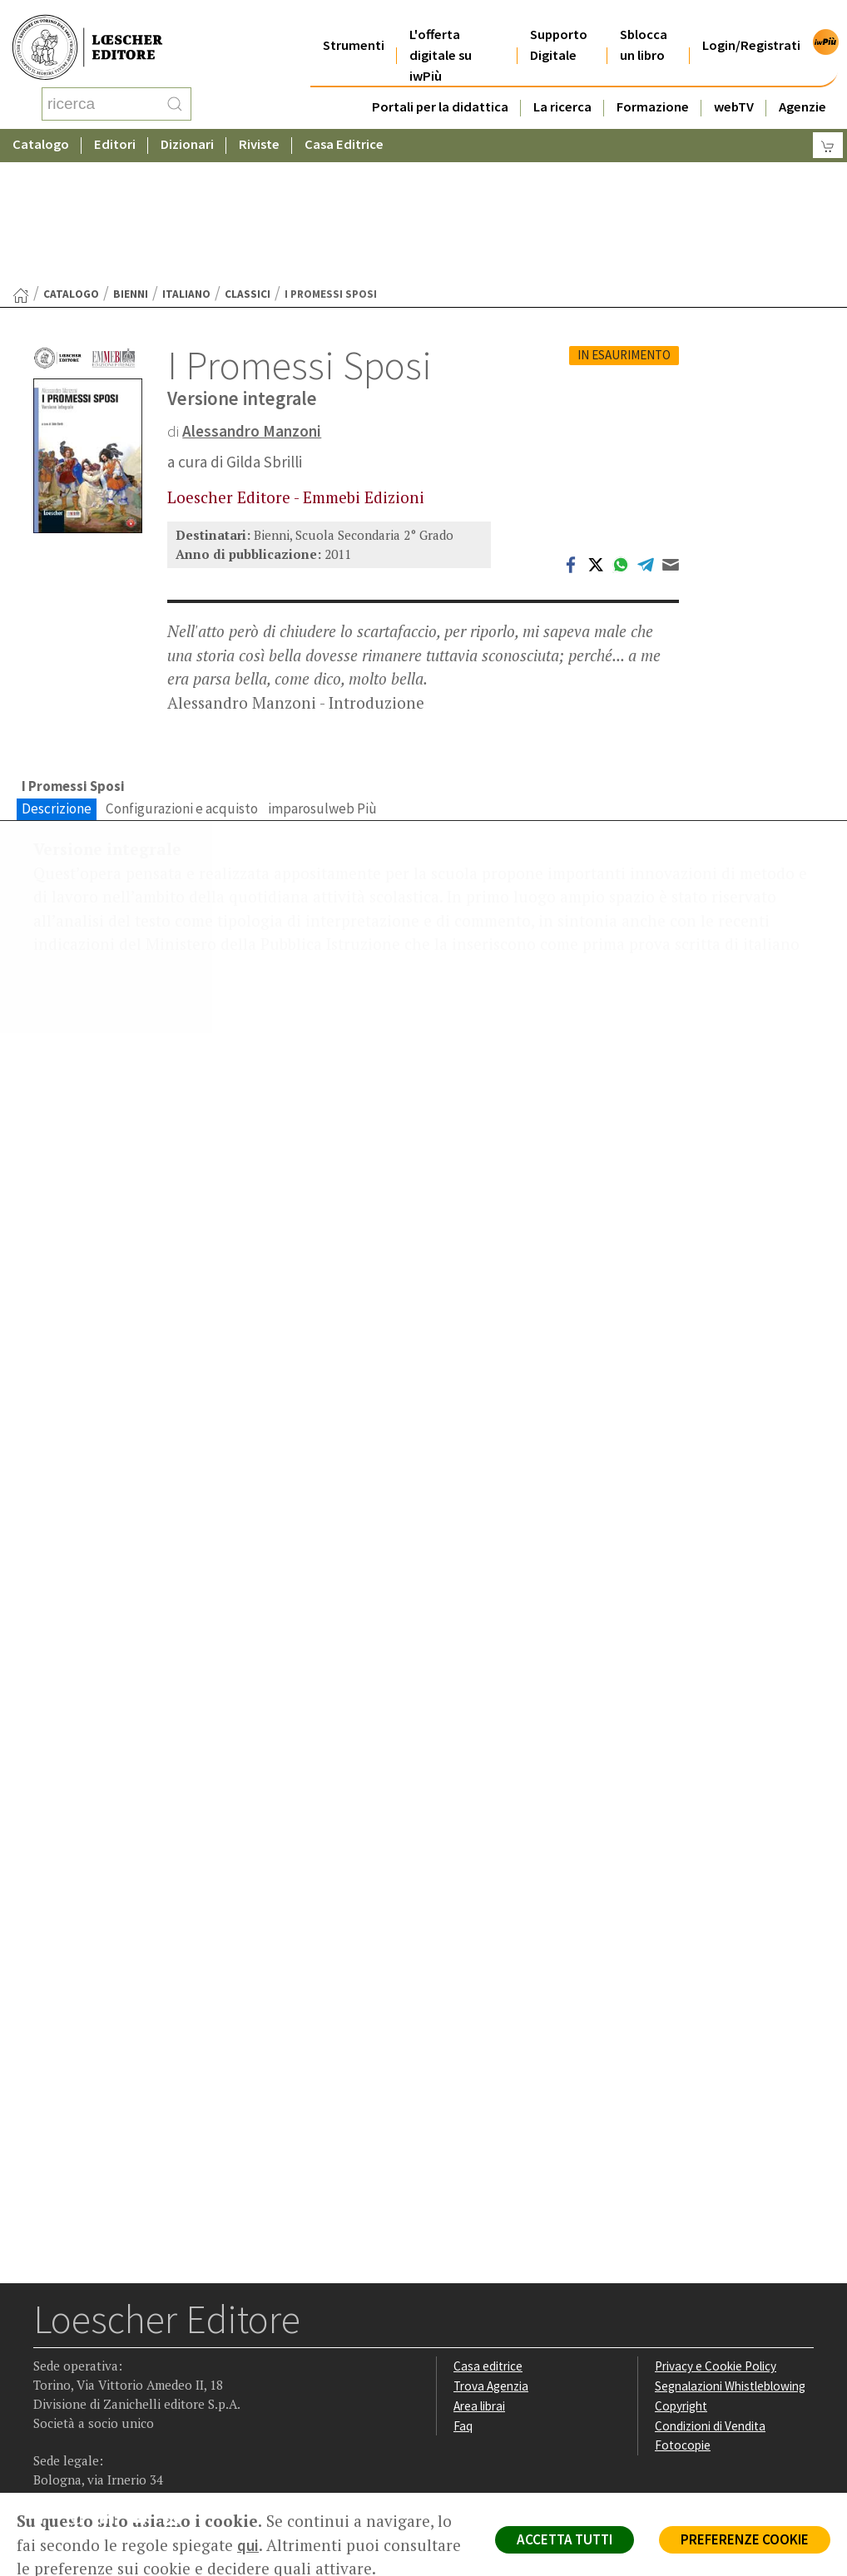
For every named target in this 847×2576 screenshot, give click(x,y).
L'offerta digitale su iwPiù (440, 34)
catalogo (71, 161)
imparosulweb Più (322, 675)
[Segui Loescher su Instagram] (80, 2388)
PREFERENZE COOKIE (744, 2539)
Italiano (186, 161)
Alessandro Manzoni (251, 298)
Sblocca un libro (643, 24)
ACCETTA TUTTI (564, 2539)
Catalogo (40, 128)
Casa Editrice (344, 128)
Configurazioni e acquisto (182, 675)
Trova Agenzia (490, 2253)
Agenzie (802, 86)
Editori (115, 128)
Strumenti (353, 24)
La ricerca (562, 86)
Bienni (130, 161)
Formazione (653, 86)
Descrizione (57, 675)
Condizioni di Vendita (710, 2293)
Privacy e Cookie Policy (715, 2233)
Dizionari (187, 128)
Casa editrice (488, 2233)
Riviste (259, 128)
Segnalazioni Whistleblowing (730, 2253)
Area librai (479, 2273)
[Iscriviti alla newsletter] (177, 2387)
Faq (463, 2293)
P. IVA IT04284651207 (90, 2455)
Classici (247, 161)
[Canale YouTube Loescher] (145, 2388)
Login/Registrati (751, 24)
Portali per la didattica (440, 86)
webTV (734, 86)
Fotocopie (683, 2313)
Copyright (681, 2273)
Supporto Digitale (558, 24)
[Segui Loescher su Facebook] (47, 2388)
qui (248, 2545)
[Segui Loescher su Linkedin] (112, 2388)
